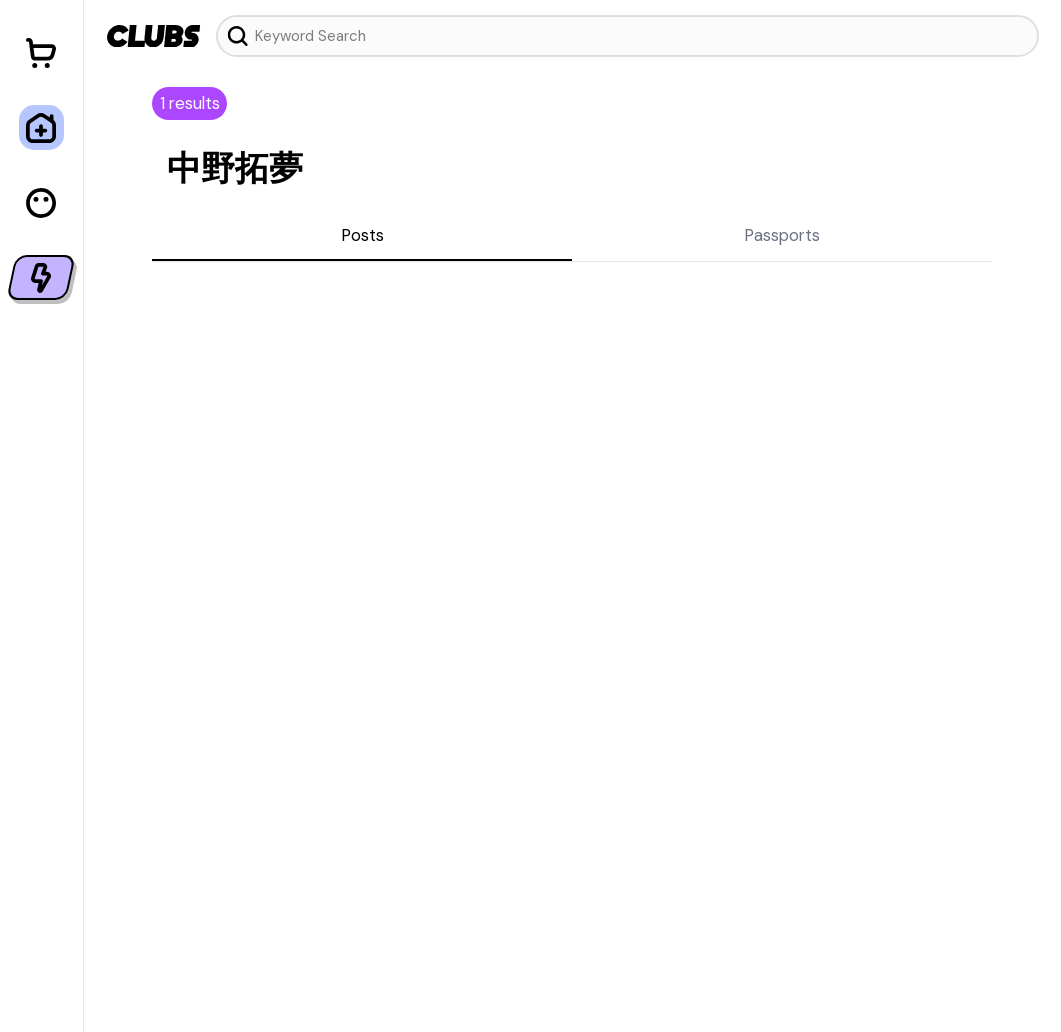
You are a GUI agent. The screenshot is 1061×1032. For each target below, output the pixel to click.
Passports (782, 235)
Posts (362, 235)
